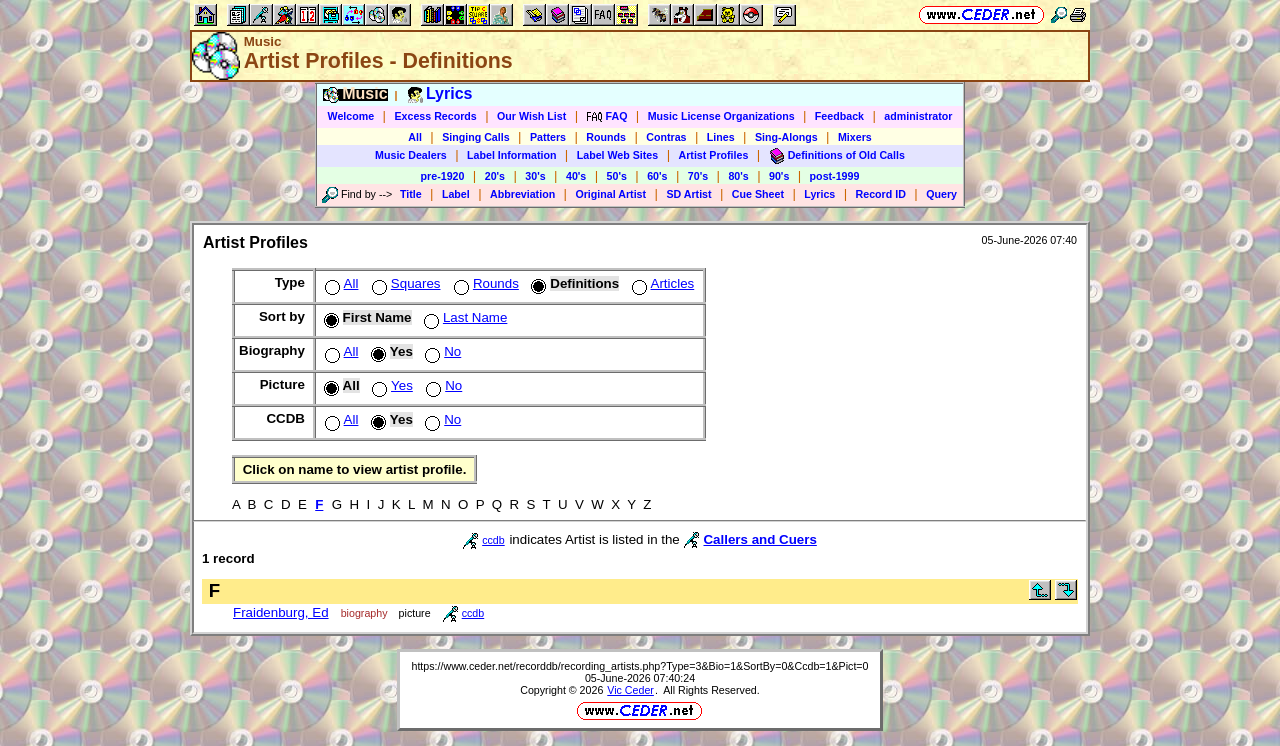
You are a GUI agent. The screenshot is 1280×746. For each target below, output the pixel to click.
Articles (661, 283)
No (441, 351)
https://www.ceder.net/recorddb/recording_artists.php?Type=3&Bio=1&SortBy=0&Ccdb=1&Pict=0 (639, 666)
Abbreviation (522, 194)
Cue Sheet (758, 194)
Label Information (511, 155)
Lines (721, 137)
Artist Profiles (714, 155)
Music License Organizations (721, 116)
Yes (390, 385)
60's (657, 176)
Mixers (855, 137)
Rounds (606, 137)
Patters (548, 137)
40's (576, 176)
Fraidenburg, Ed (281, 612)
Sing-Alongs (786, 137)
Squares (404, 283)
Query (941, 194)
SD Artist (688, 194)
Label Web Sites (618, 155)
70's (698, 176)
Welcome (351, 116)
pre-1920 (443, 176)
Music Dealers (411, 155)
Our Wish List (531, 116)
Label (456, 194)
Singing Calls (476, 137)
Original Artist (610, 194)
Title (411, 194)
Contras (666, 137)
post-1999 (835, 176)
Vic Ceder (630, 690)
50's (617, 176)
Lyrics (819, 194)
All (415, 137)
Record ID (881, 194)
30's (535, 176)
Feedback (839, 116)
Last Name (463, 317)
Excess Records (435, 116)
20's (495, 176)
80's (738, 176)
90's (779, 176)
